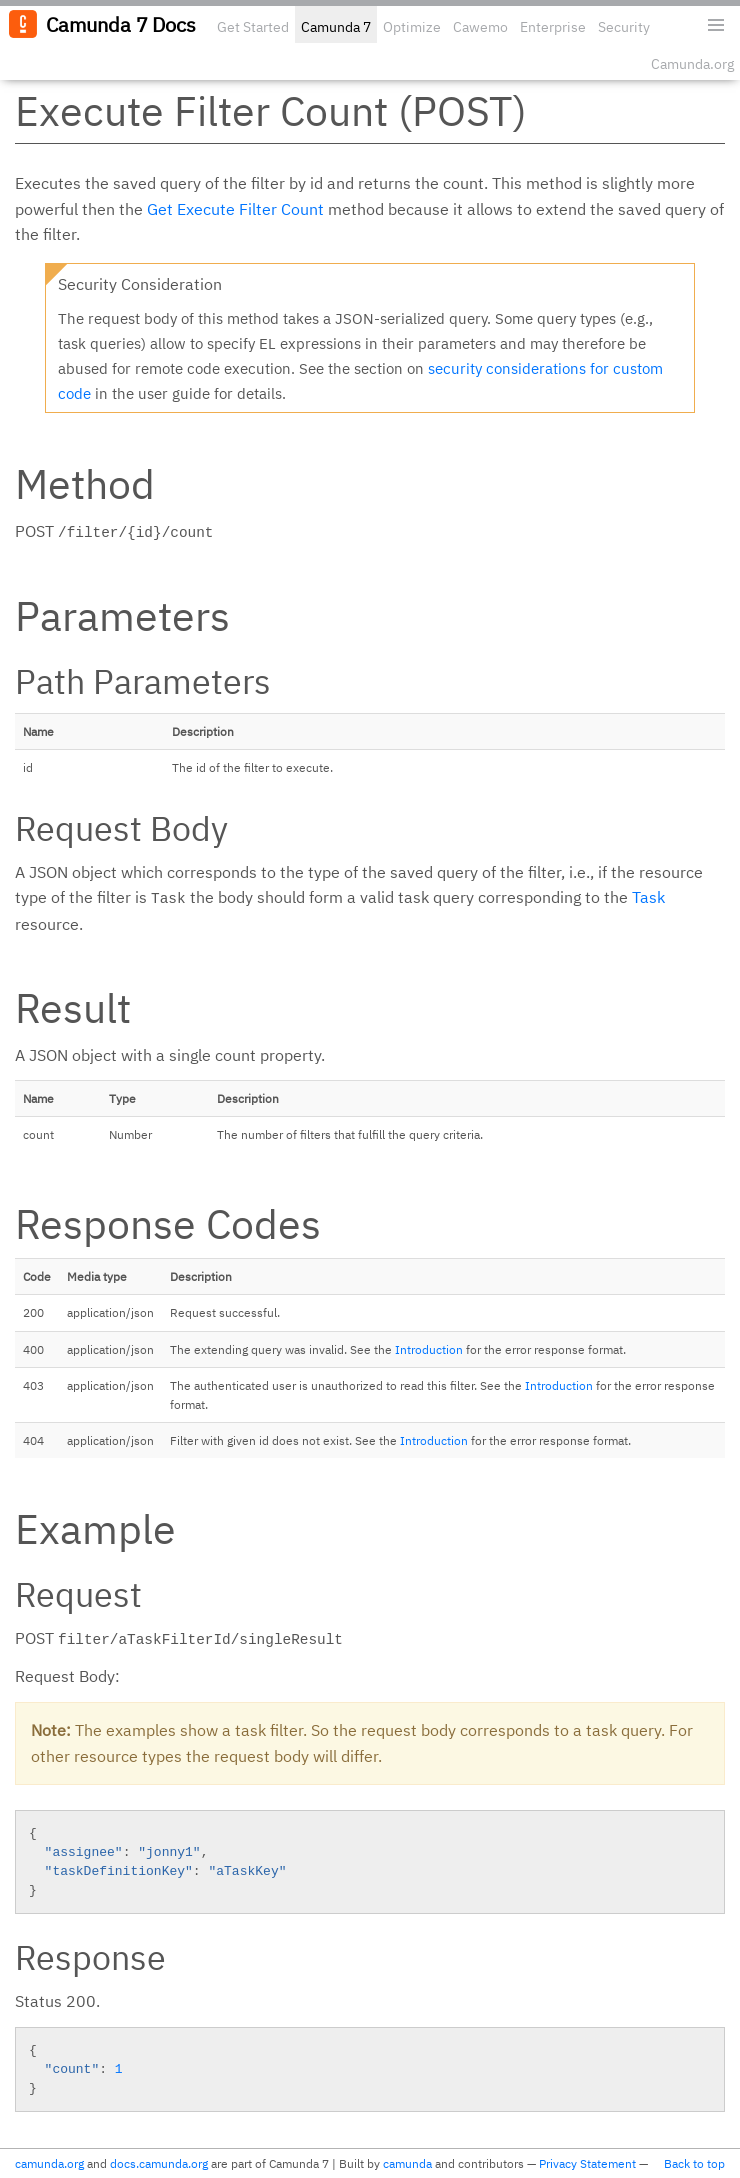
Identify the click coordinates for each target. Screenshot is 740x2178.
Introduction (429, 1349)
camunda (407, 2163)
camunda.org (49, 2163)
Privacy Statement (587, 2163)
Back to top (694, 2163)
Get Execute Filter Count (235, 209)
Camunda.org (692, 64)
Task (648, 897)
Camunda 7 (336, 27)
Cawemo (480, 27)
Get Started (253, 27)
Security (624, 27)
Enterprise (553, 27)
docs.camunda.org (159, 2163)
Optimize (412, 27)
